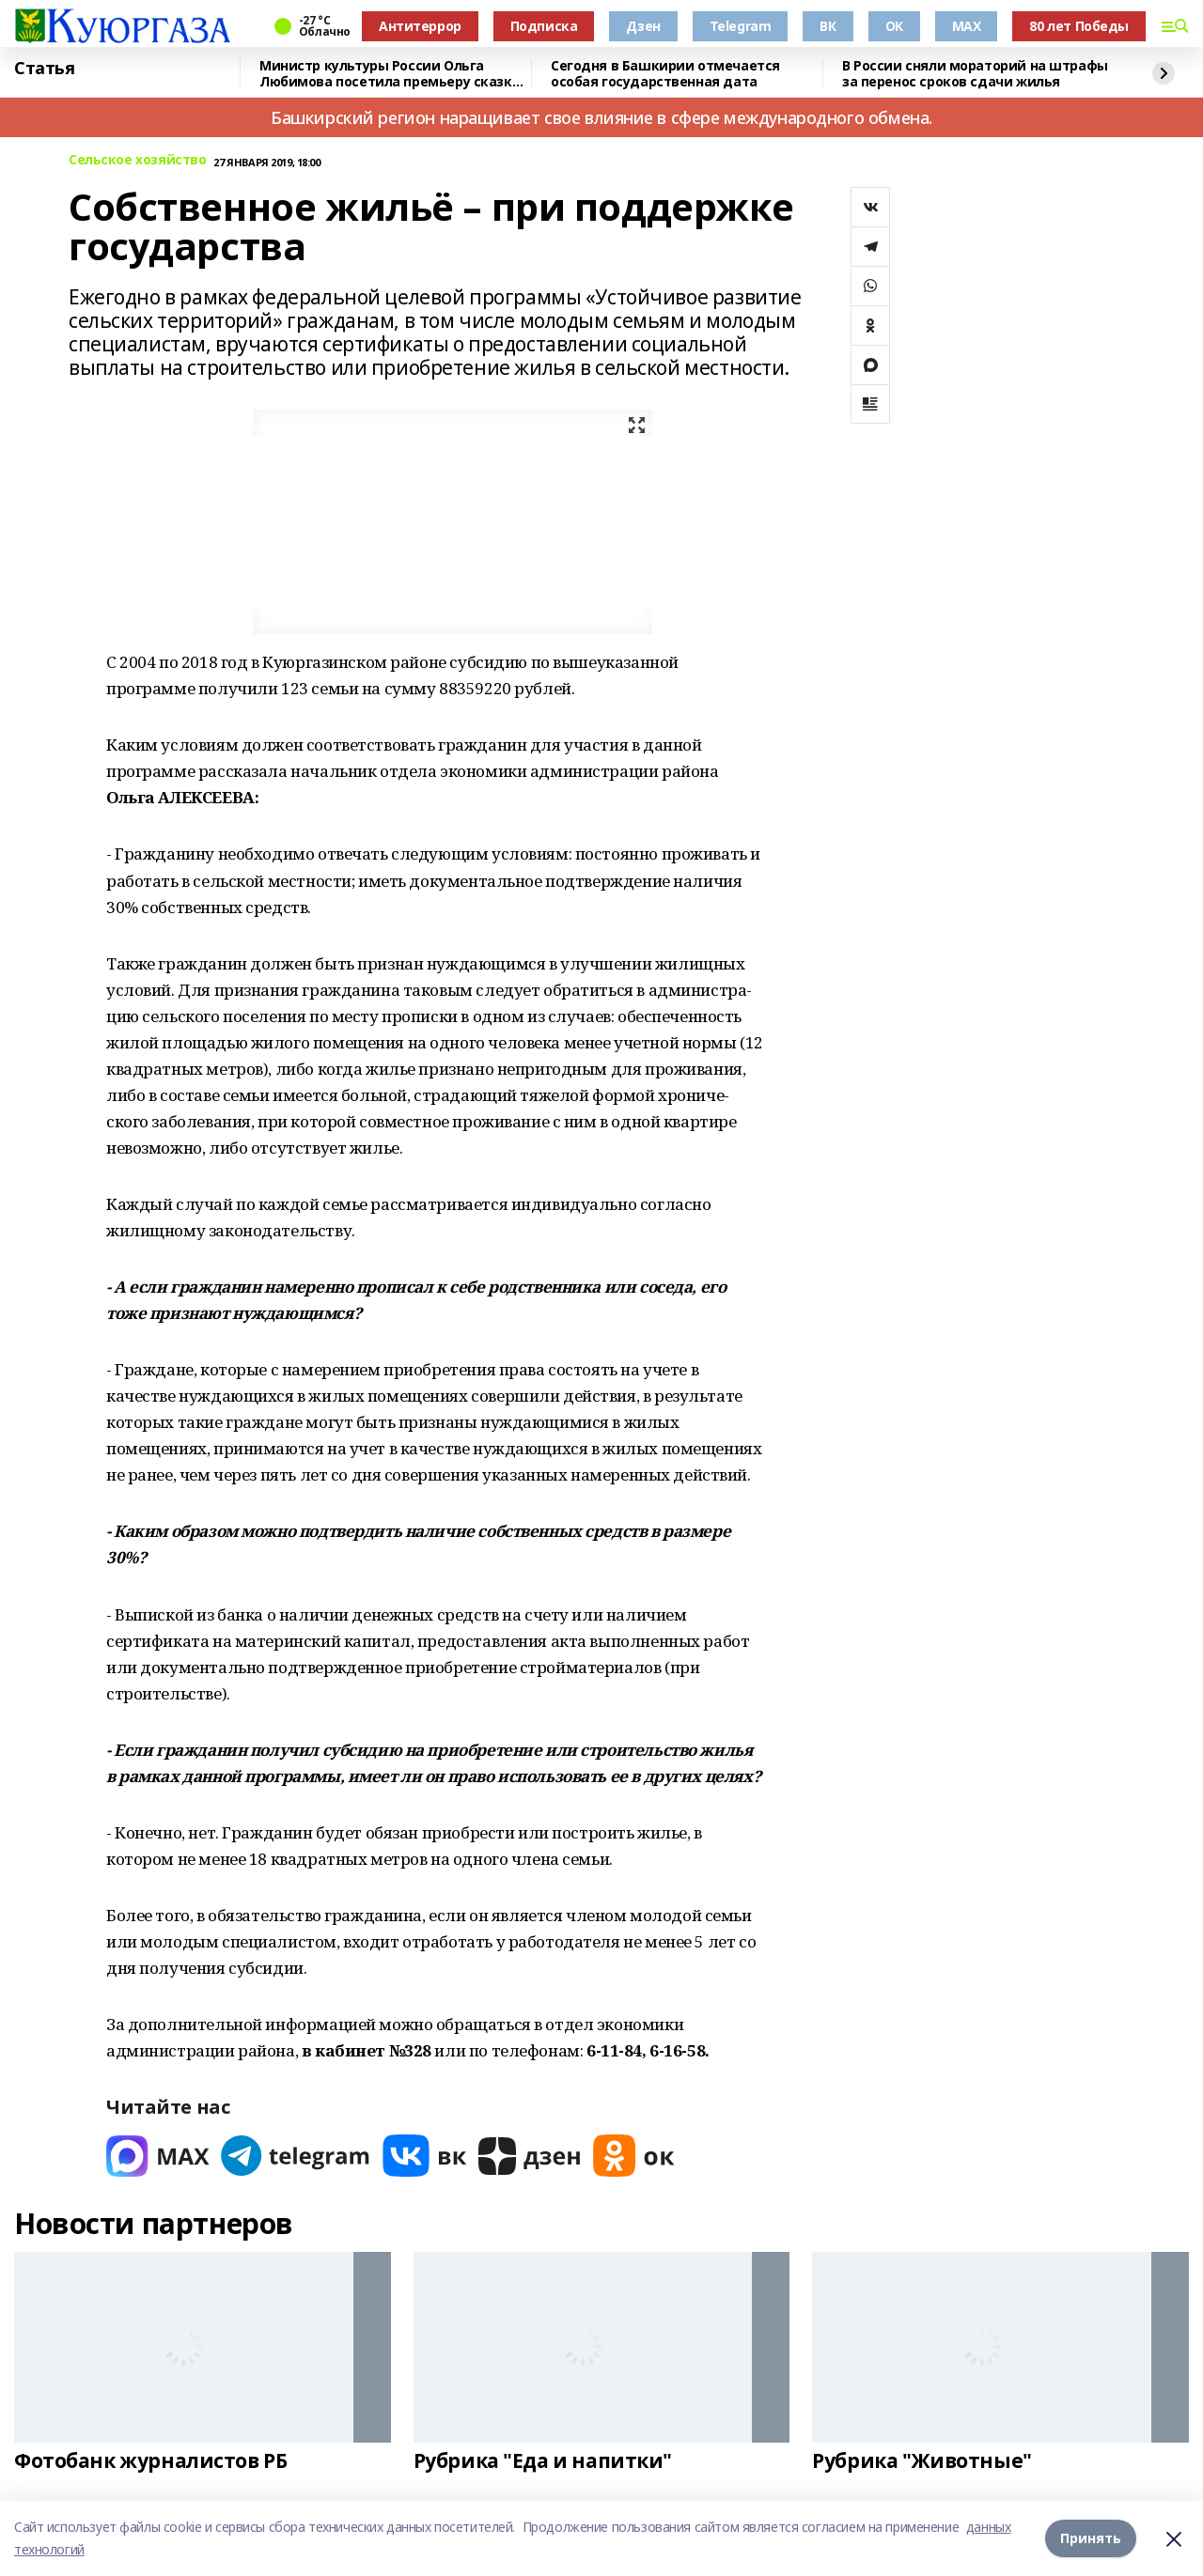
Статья (44, 68)
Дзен (643, 26)
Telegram (741, 26)
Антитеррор (420, 26)
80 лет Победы (1079, 26)
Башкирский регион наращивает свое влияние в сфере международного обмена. (601, 117)
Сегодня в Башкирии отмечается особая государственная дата (665, 73)
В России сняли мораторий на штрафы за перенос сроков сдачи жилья (975, 73)
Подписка (544, 26)
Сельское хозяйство (137, 160)
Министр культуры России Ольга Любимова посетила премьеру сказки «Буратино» (390, 73)
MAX (966, 26)
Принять (1090, 2538)
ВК (828, 26)
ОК (894, 26)
